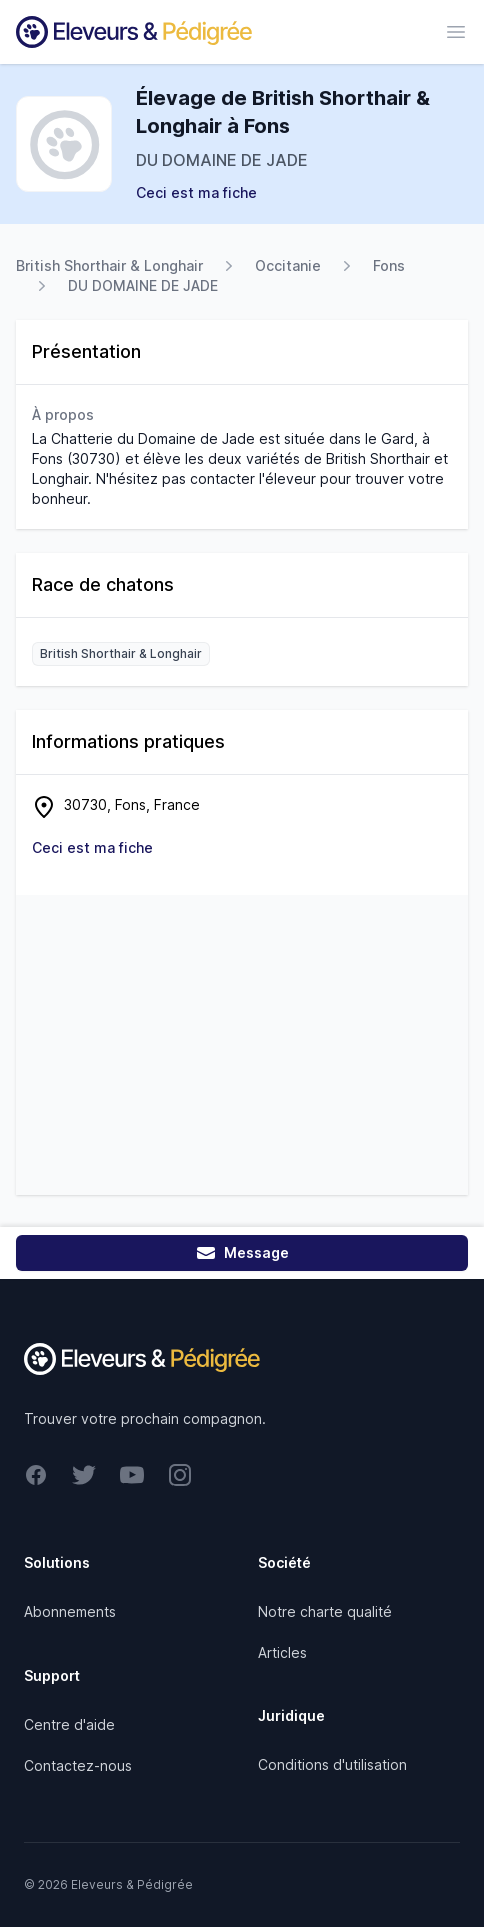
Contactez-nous (78, 1765)
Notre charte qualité (325, 1611)
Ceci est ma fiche (196, 192)
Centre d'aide (69, 1724)
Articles (282, 1652)
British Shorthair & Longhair (109, 265)
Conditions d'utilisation (332, 1764)
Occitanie (288, 265)
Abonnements (70, 1611)
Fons (389, 265)
